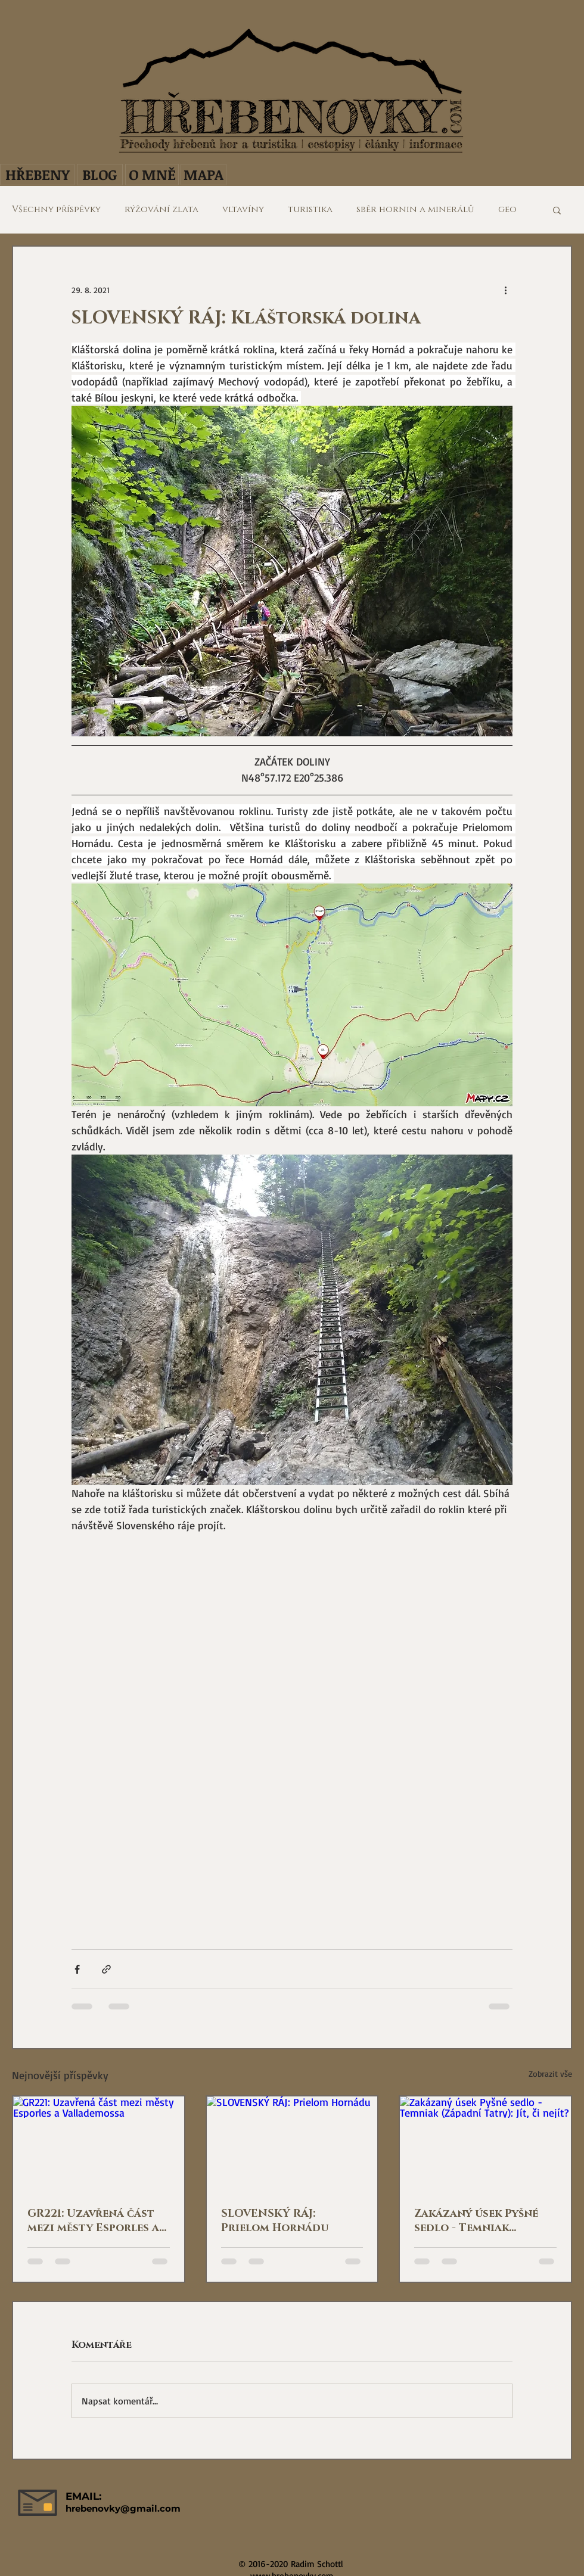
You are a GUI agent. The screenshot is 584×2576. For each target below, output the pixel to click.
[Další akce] (505, 289)
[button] (557, 209)
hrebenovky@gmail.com (123, 2508)
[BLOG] (100, 174)
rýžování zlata (161, 209)
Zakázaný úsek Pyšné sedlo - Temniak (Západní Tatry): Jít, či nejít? (479, 2221)
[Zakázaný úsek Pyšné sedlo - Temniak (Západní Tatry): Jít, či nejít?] (485, 2144)
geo (507, 209)
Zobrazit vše (550, 2073)
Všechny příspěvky (56, 209)
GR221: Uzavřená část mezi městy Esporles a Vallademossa (93, 2221)
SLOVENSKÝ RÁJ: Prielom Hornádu (274, 2221)
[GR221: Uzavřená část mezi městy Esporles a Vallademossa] (98, 2144)
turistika (310, 209)
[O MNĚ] (152, 174)
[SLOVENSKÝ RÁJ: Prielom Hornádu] (292, 2144)
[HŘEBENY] (37, 174)
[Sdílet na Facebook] (77, 1969)
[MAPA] (203, 174)
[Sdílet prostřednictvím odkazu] (106, 1969)
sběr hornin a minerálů (415, 209)
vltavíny (243, 209)
